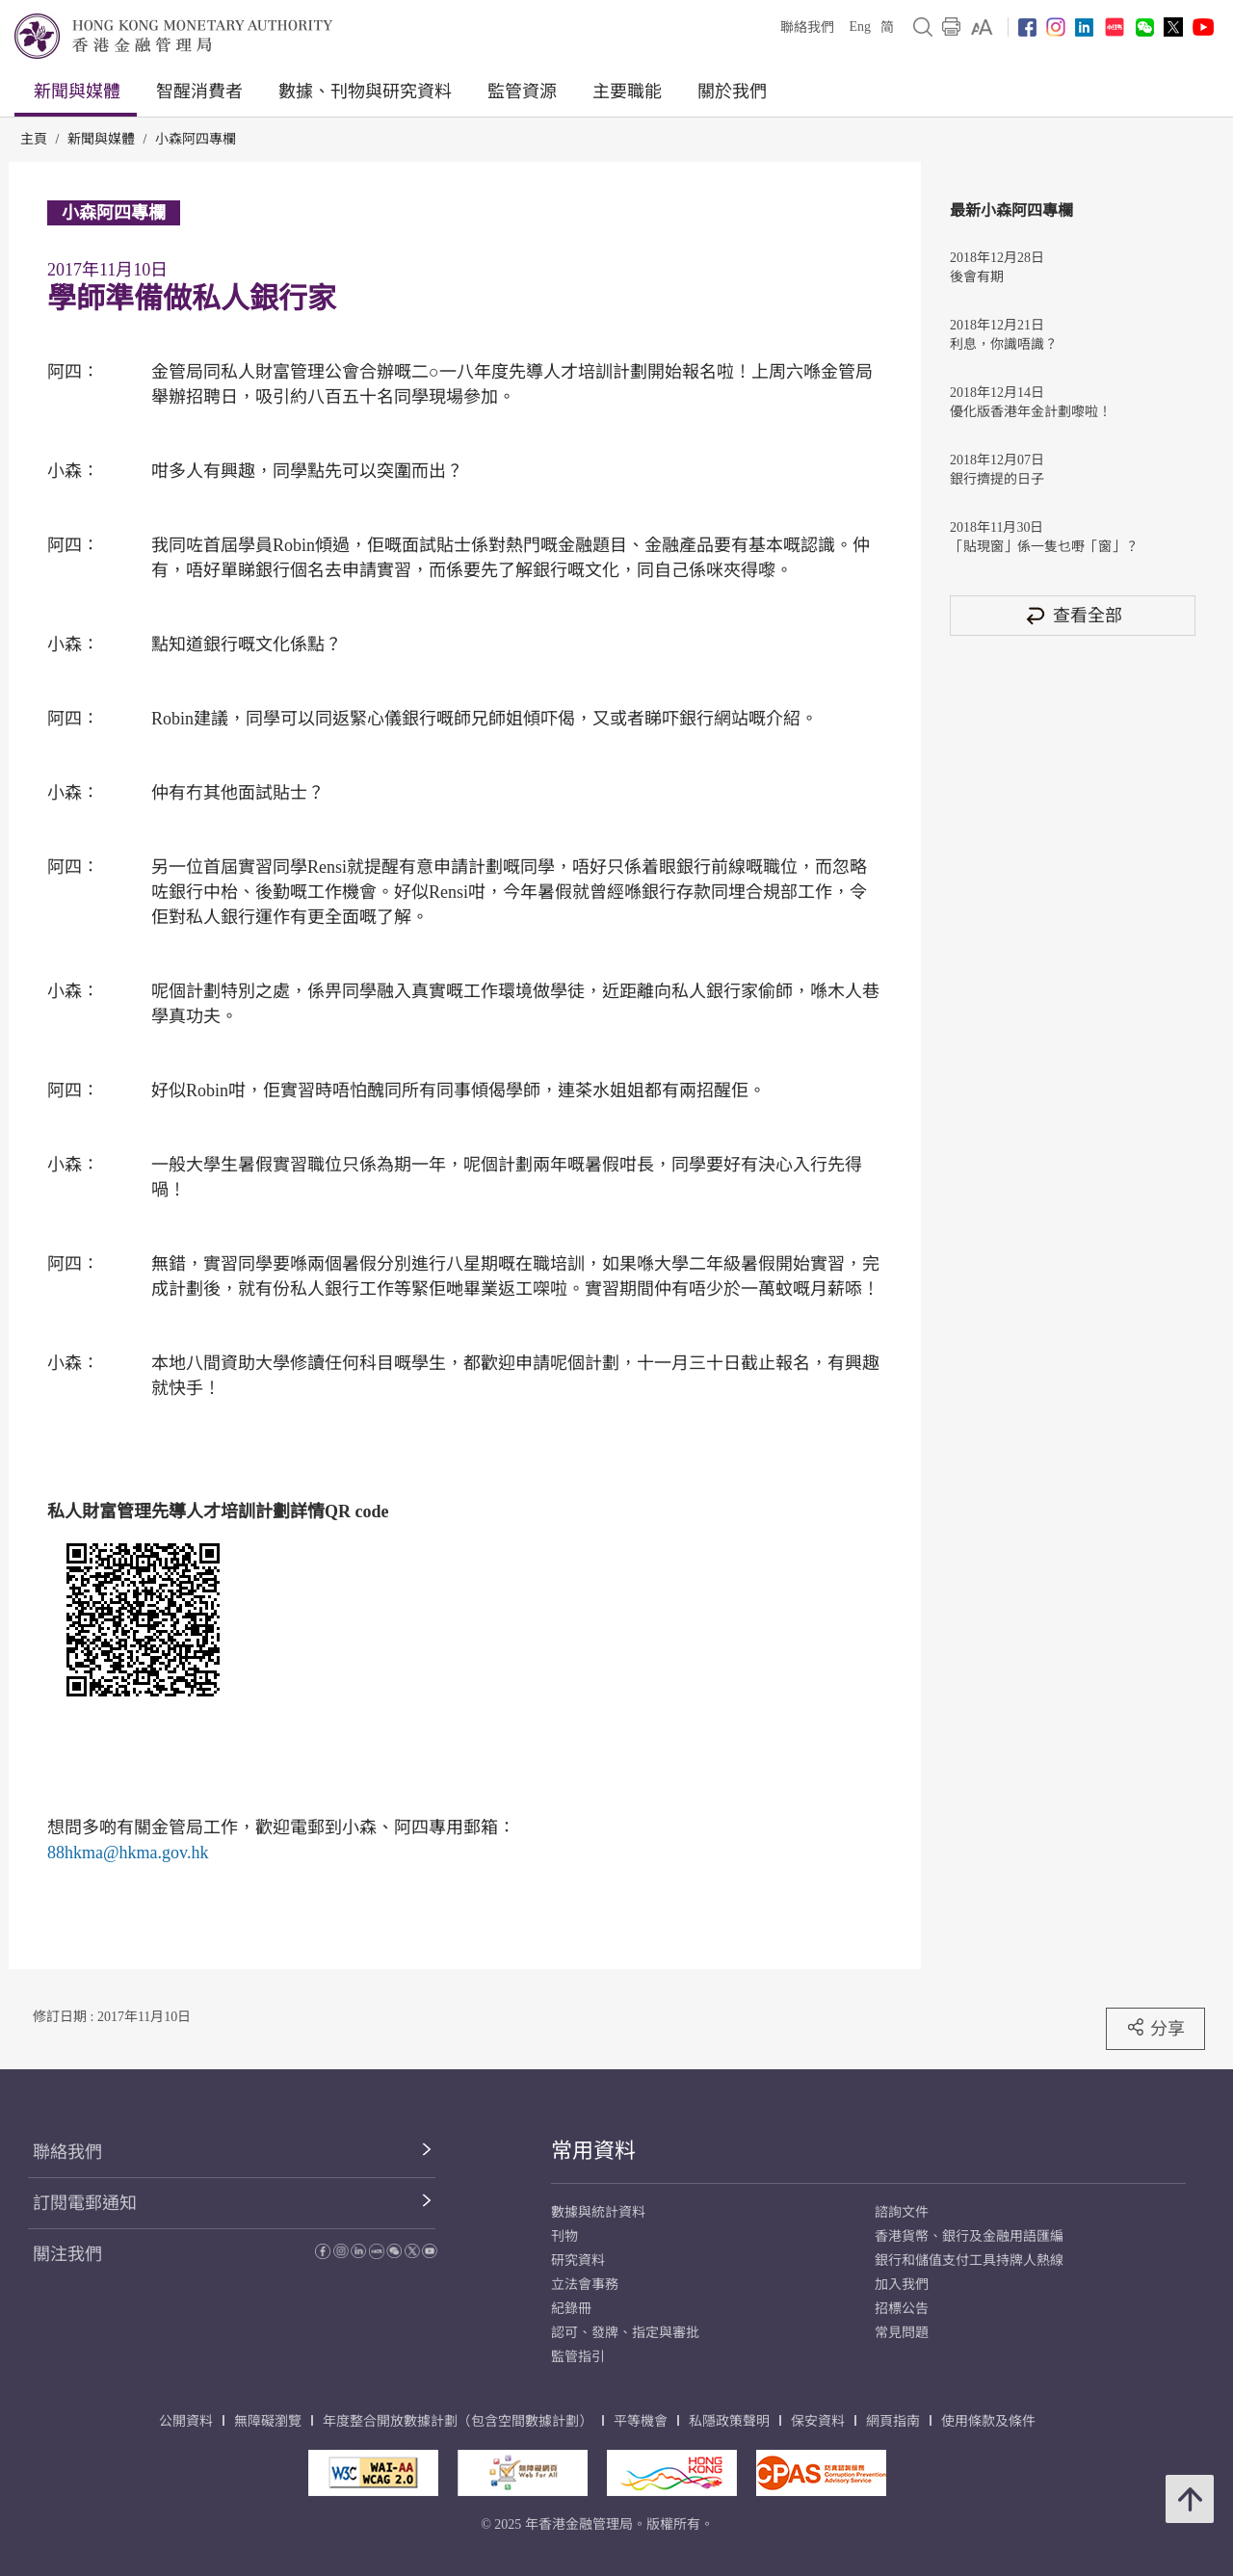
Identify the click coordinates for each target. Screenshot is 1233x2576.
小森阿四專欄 (195, 139)
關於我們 (732, 91)
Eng (860, 26)
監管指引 (578, 2357)
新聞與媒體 (77, 91)
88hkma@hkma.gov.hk (127, 1852)
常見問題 (902, 2333)
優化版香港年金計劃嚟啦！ (1031, 412)
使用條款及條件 (988, 2421)
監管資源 (522, 91)
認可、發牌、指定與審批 (625, 2333)
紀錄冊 (571, 2308)
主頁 (33, 139)
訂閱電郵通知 (85, 2203)
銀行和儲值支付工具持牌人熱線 (969, 2260)
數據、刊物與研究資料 (365, 91)
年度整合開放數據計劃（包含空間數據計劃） (457, 2421)
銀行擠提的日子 (997, 479)
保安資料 (818, 2421)
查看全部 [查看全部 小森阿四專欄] (1073, 615)
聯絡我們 (807, 27)
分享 (1155, 2027)
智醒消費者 (199, 91)
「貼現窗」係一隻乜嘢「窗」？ (1044, 546)
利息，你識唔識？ (1004, 344)
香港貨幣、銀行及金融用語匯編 (969, 2236)
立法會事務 (584, 2284)
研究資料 (578, 2260)
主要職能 (627, 91)
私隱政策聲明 (729, 2421)
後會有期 (977, 277)
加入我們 (902, 2284)
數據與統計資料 (598, 2212)
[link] (982, 27)
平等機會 (641, 2421)
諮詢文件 (902, 2212)
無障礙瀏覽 (268, 2421)
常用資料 (593, 2151)
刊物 (564, 2236)
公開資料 (186, 2421)
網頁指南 (893, 2421)
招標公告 (902, 2308)
